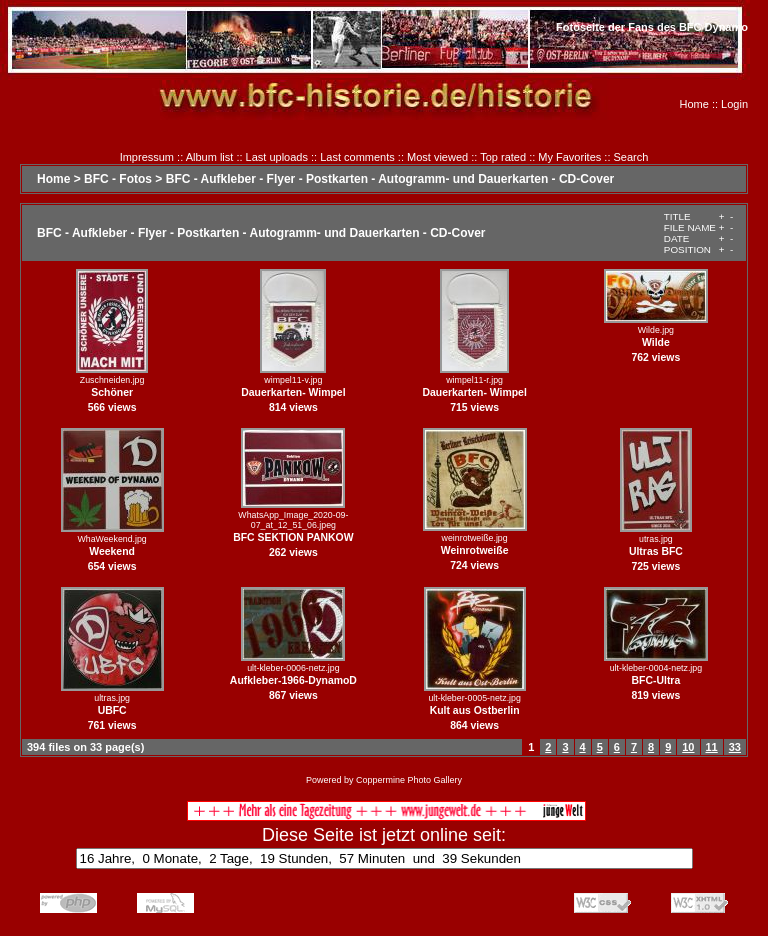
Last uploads (277, 157)
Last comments (357, 157)
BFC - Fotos (118, 179)
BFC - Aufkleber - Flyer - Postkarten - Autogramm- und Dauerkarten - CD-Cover (390, 179)
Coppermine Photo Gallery (409, 780)
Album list (210, 157)
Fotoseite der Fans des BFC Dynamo (652, 27)
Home (694, 104)
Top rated (503, 157)
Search (631, 157)
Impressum (147, 157)
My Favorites (569, 157)
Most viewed (437, 157)
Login (734, 104)
